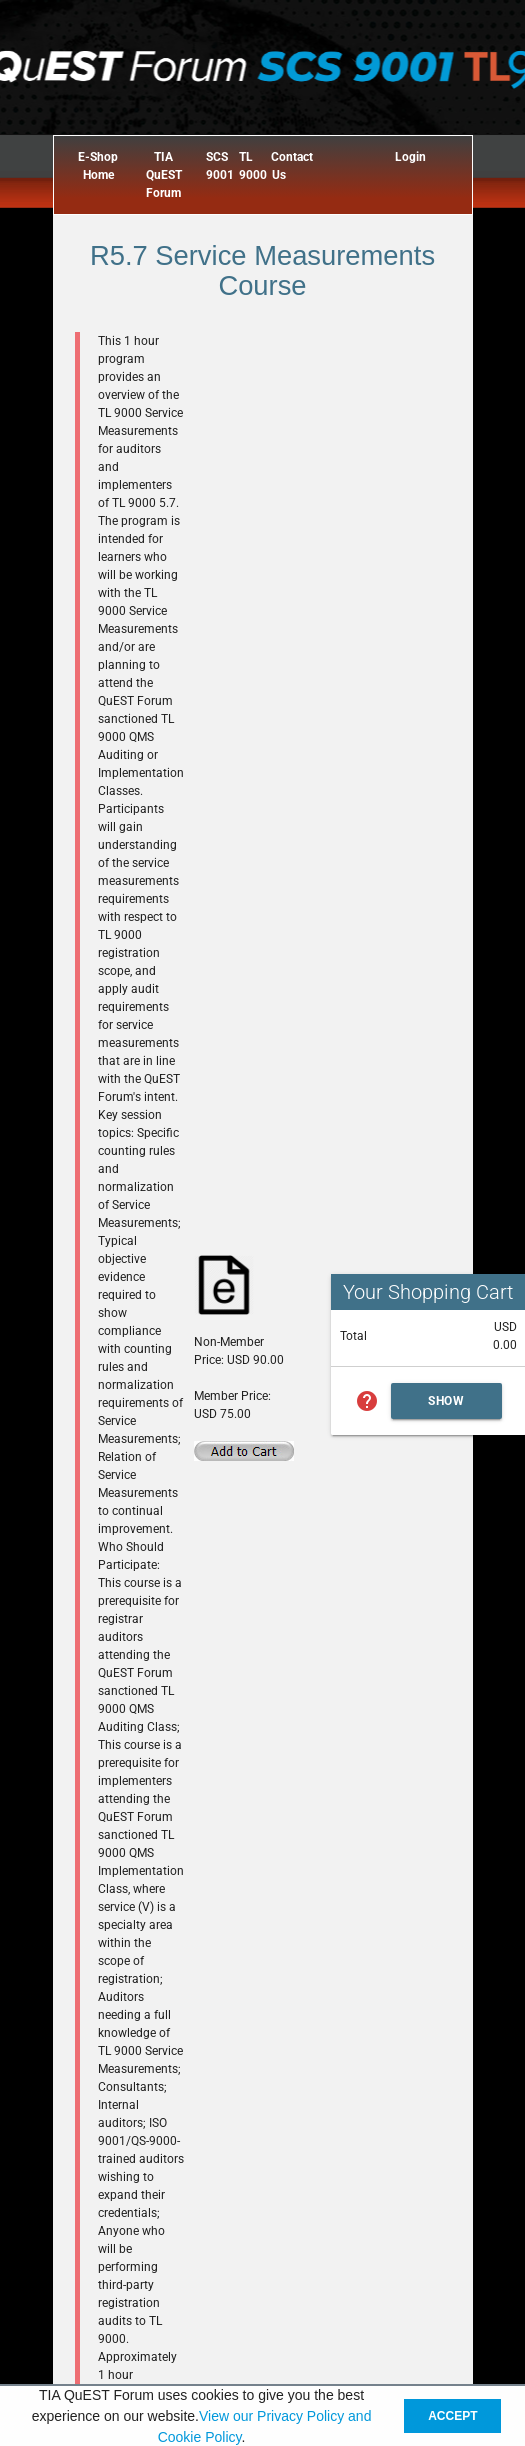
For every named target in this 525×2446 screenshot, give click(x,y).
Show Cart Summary (447, 1406)
